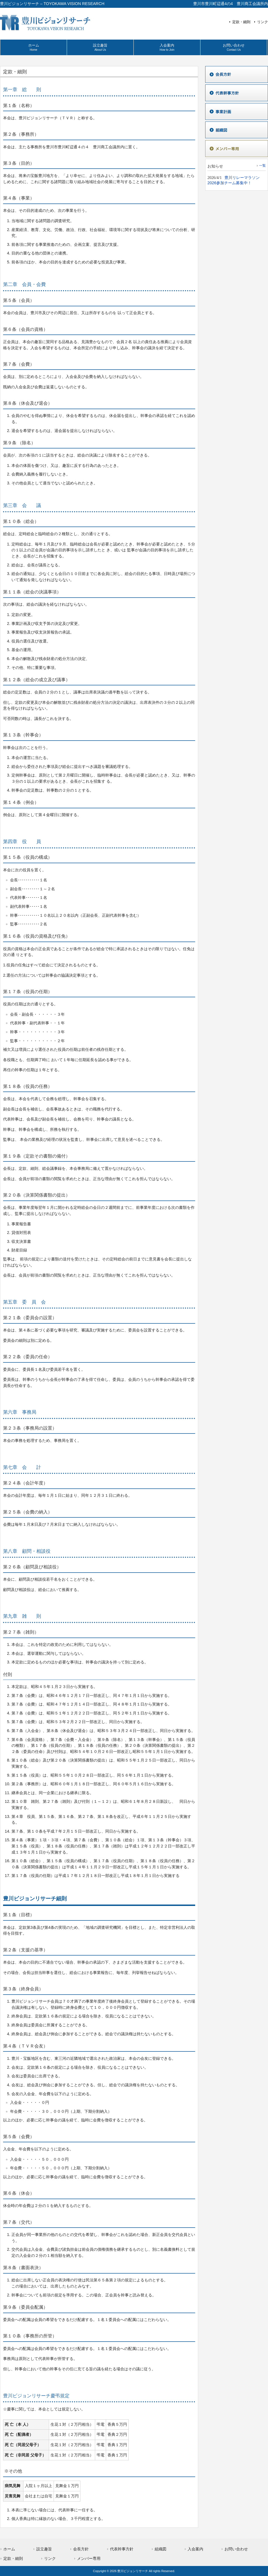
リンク (262, 22)
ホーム (9, 2549)
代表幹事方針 (121, 2549)
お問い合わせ (236, 2549)
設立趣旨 (44, 2549)
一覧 (262, 165)
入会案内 (195, 2549)
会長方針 (81, 2549)
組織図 (160, 2549)
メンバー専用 (88, 2558)
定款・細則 (241, 22)
